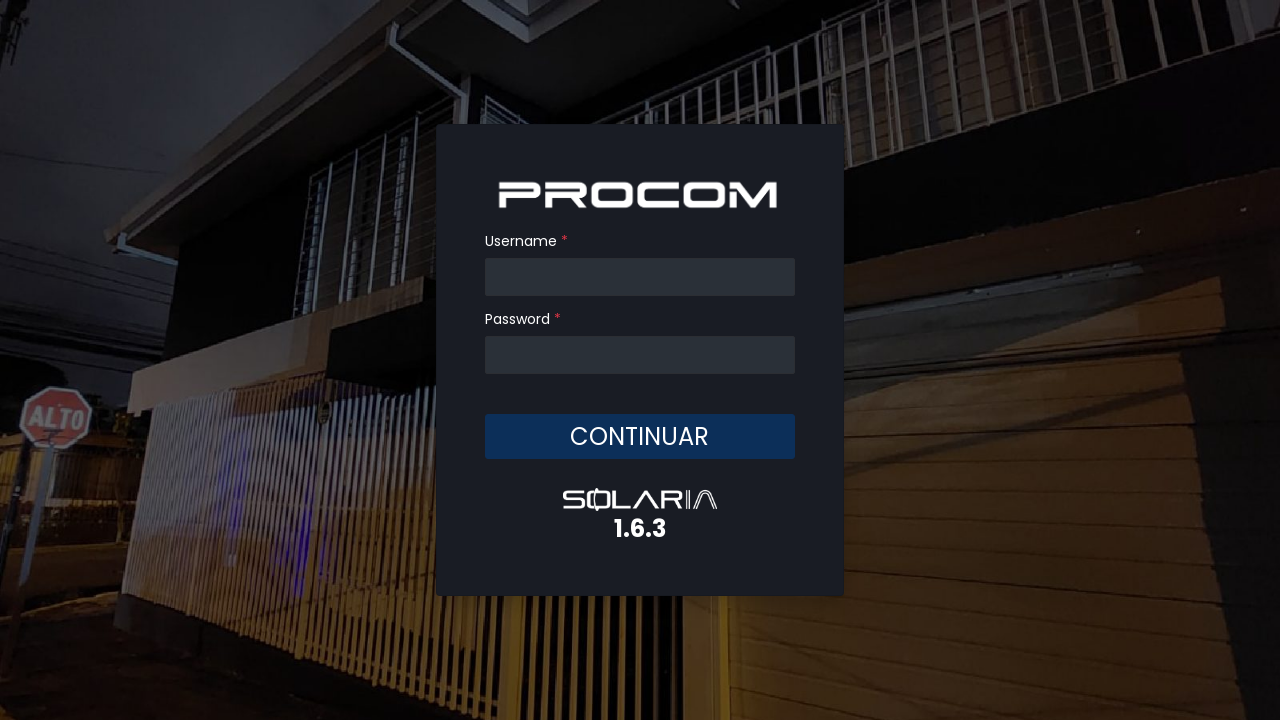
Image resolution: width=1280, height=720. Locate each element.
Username (526, 241)
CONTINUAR (639, 435)
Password (523, 319)
